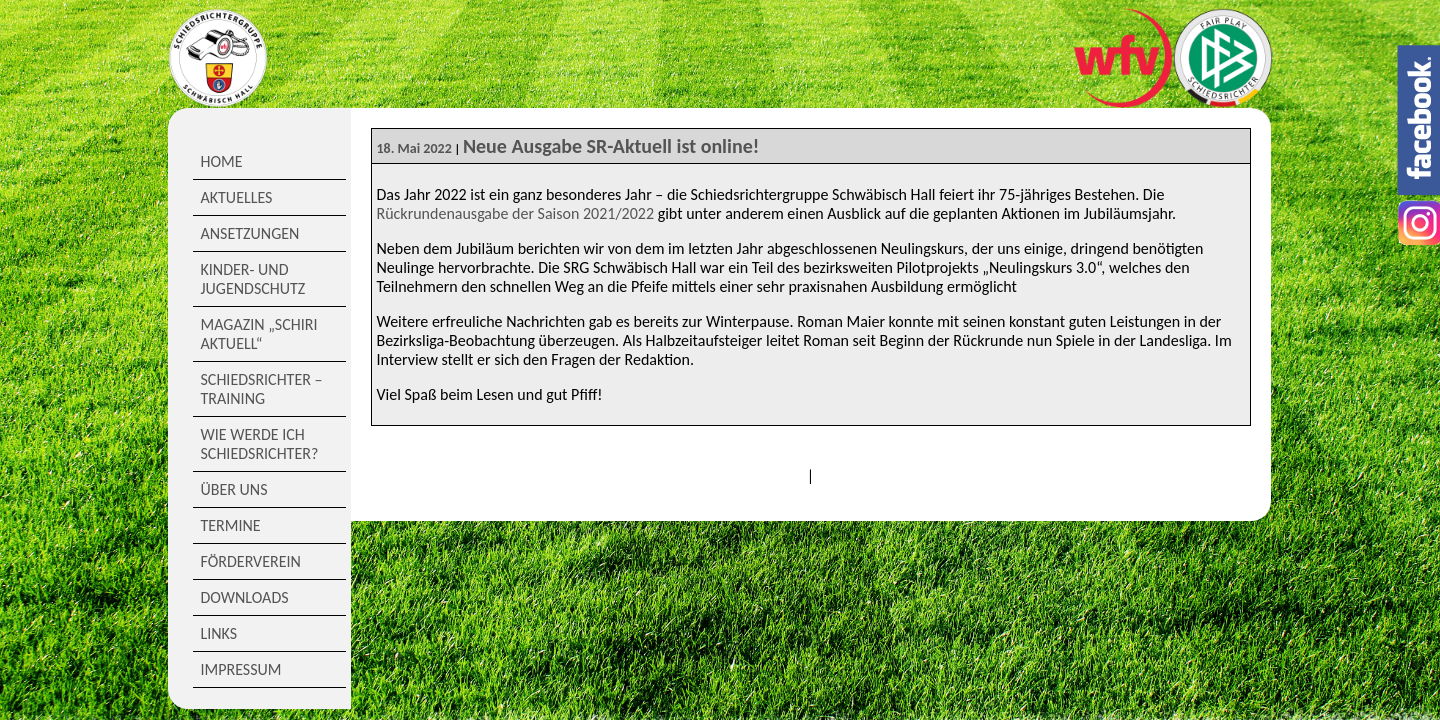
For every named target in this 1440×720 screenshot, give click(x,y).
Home (222, 161)
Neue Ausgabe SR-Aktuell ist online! (611, 146)
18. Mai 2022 (414, 148)
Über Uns (234, 489)
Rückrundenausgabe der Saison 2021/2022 (516, 213)
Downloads (245, 597)
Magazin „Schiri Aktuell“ (259, 334)
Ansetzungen (250, 233)
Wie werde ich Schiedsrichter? (260, 444)
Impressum (241, 669)
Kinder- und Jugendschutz (253, 279)
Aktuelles (237, 197)
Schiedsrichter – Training (262, 389)
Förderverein (251, 561)
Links (219, 633)
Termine (231, 525)
